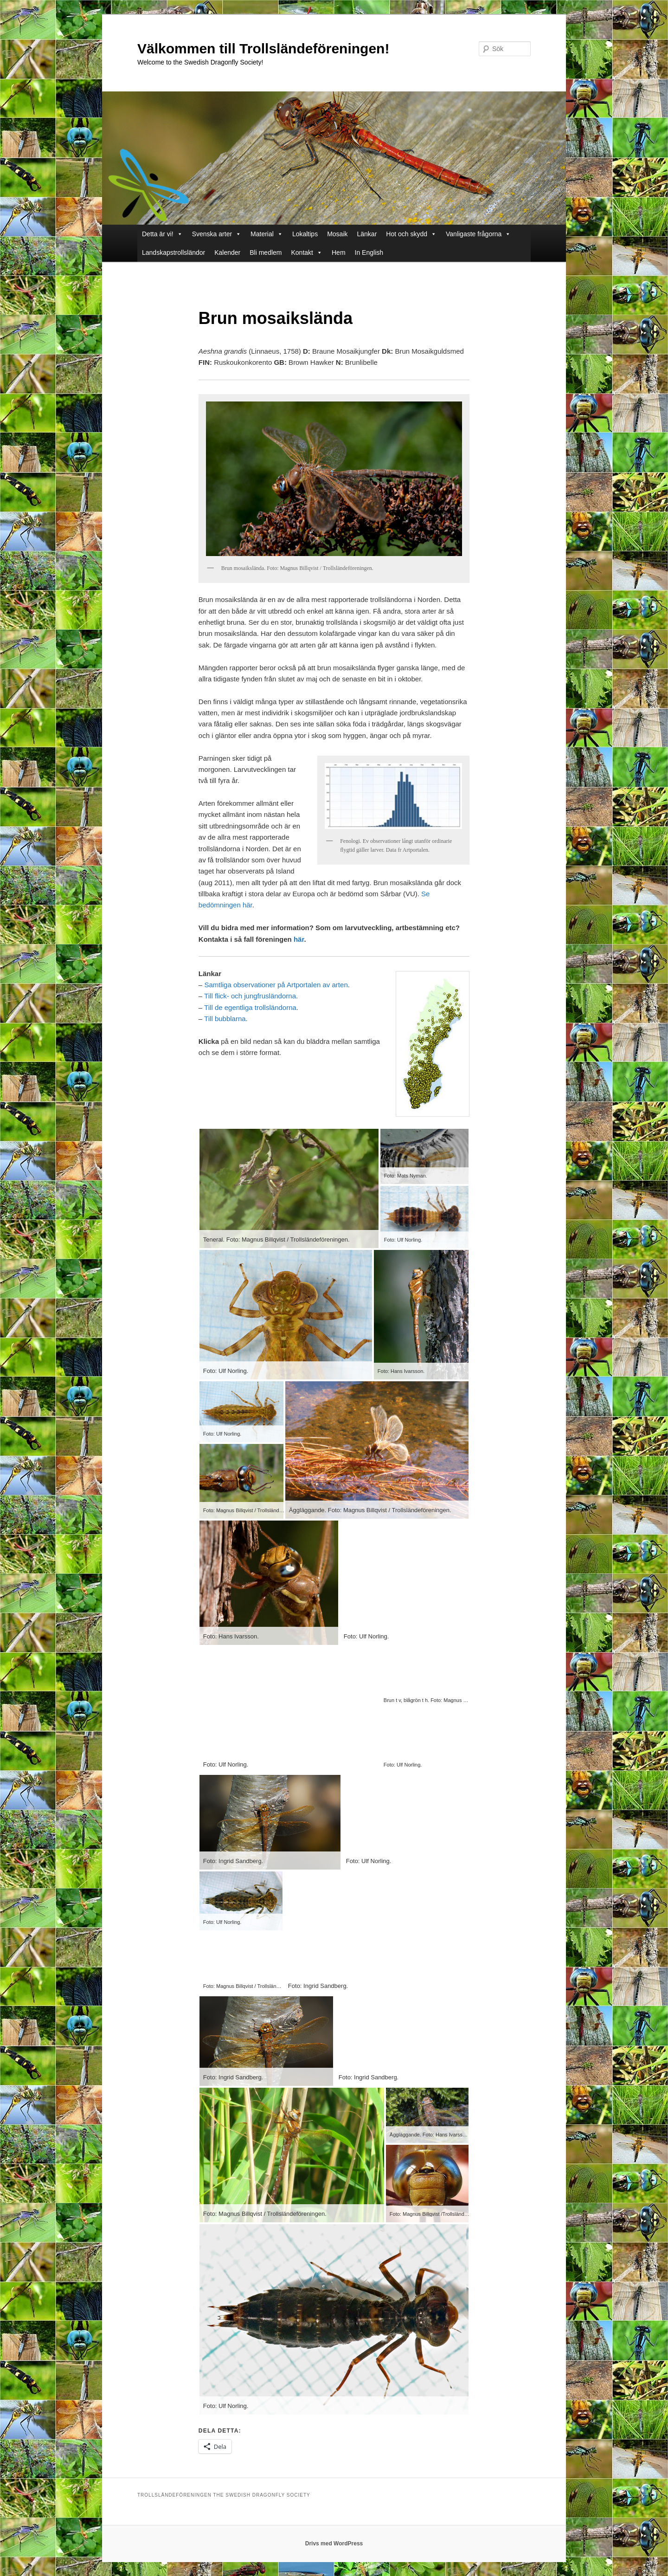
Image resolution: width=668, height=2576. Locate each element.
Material (266, 234)
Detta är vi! (162, 234)
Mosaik (337, 234)
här (299, 939)
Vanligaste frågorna (478, 234)
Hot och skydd (411, 234)
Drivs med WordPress (334, 2543)
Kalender (227, 252)
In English (369, 252)
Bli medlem (266, 252)
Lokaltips (305, 234)
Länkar (367, 234)
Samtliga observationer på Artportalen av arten (275, 985)
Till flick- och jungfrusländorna (250, 996)
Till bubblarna (225, 1019)
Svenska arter (216, 234)
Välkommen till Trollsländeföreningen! (263, 48)
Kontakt (306, 252)
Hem (339, 252)
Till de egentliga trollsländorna (250, 1007)
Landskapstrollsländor (173, 252)
